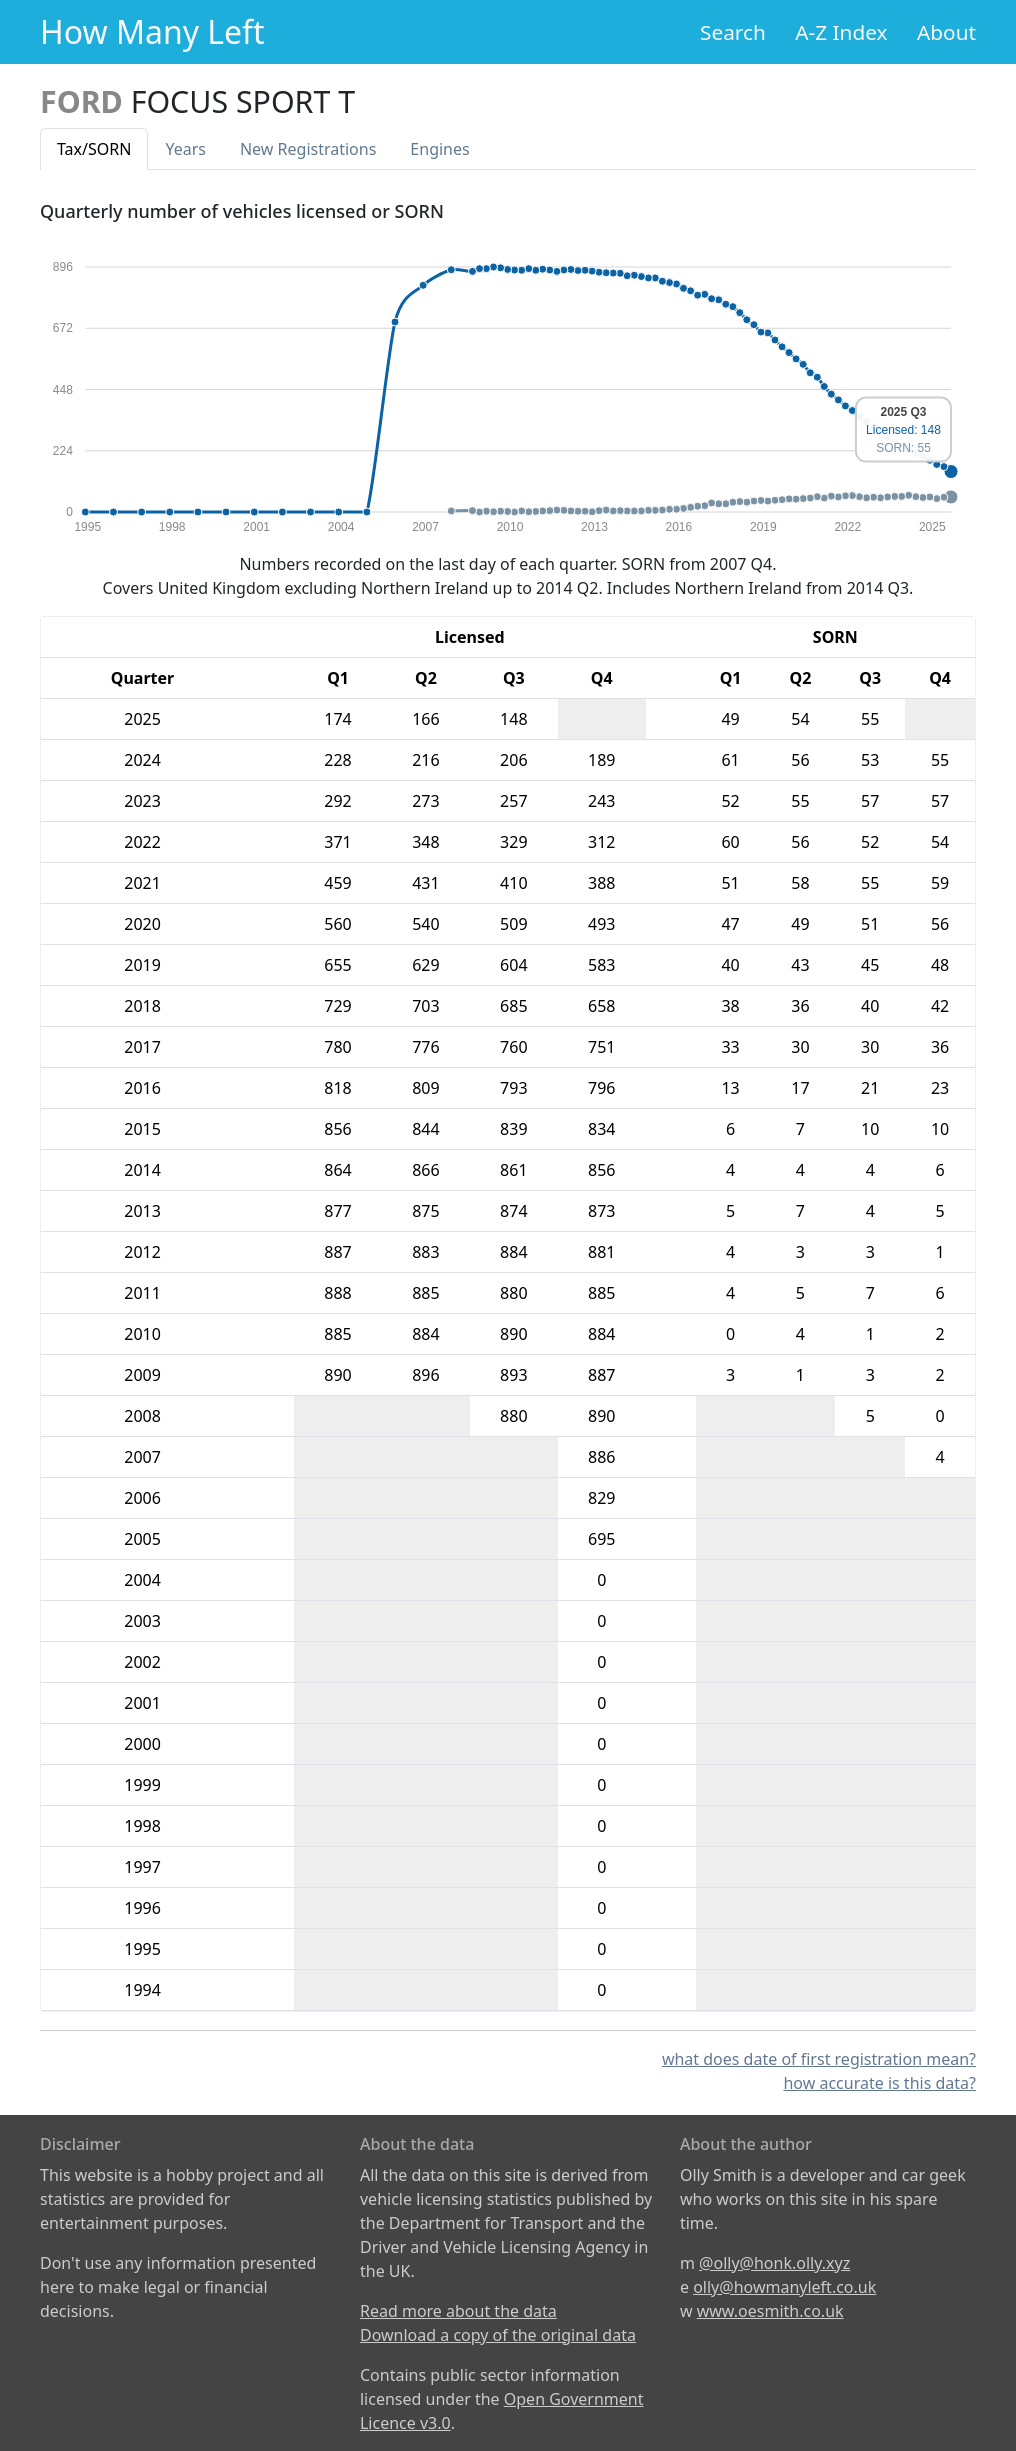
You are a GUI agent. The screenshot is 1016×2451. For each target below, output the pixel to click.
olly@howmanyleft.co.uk (784, 2287)
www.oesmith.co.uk (770, 2311)
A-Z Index (841, 32)
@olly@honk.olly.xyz (774, 2263)
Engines (439, 149)
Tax (94, 149)
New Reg (308, 149)
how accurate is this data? (879, 2083)
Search (733, 32)
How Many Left (152, 31)
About (946, 32)
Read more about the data (458, 2311)
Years (185, 149)
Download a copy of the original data (498, 2335)
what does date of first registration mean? (819, 2059)
